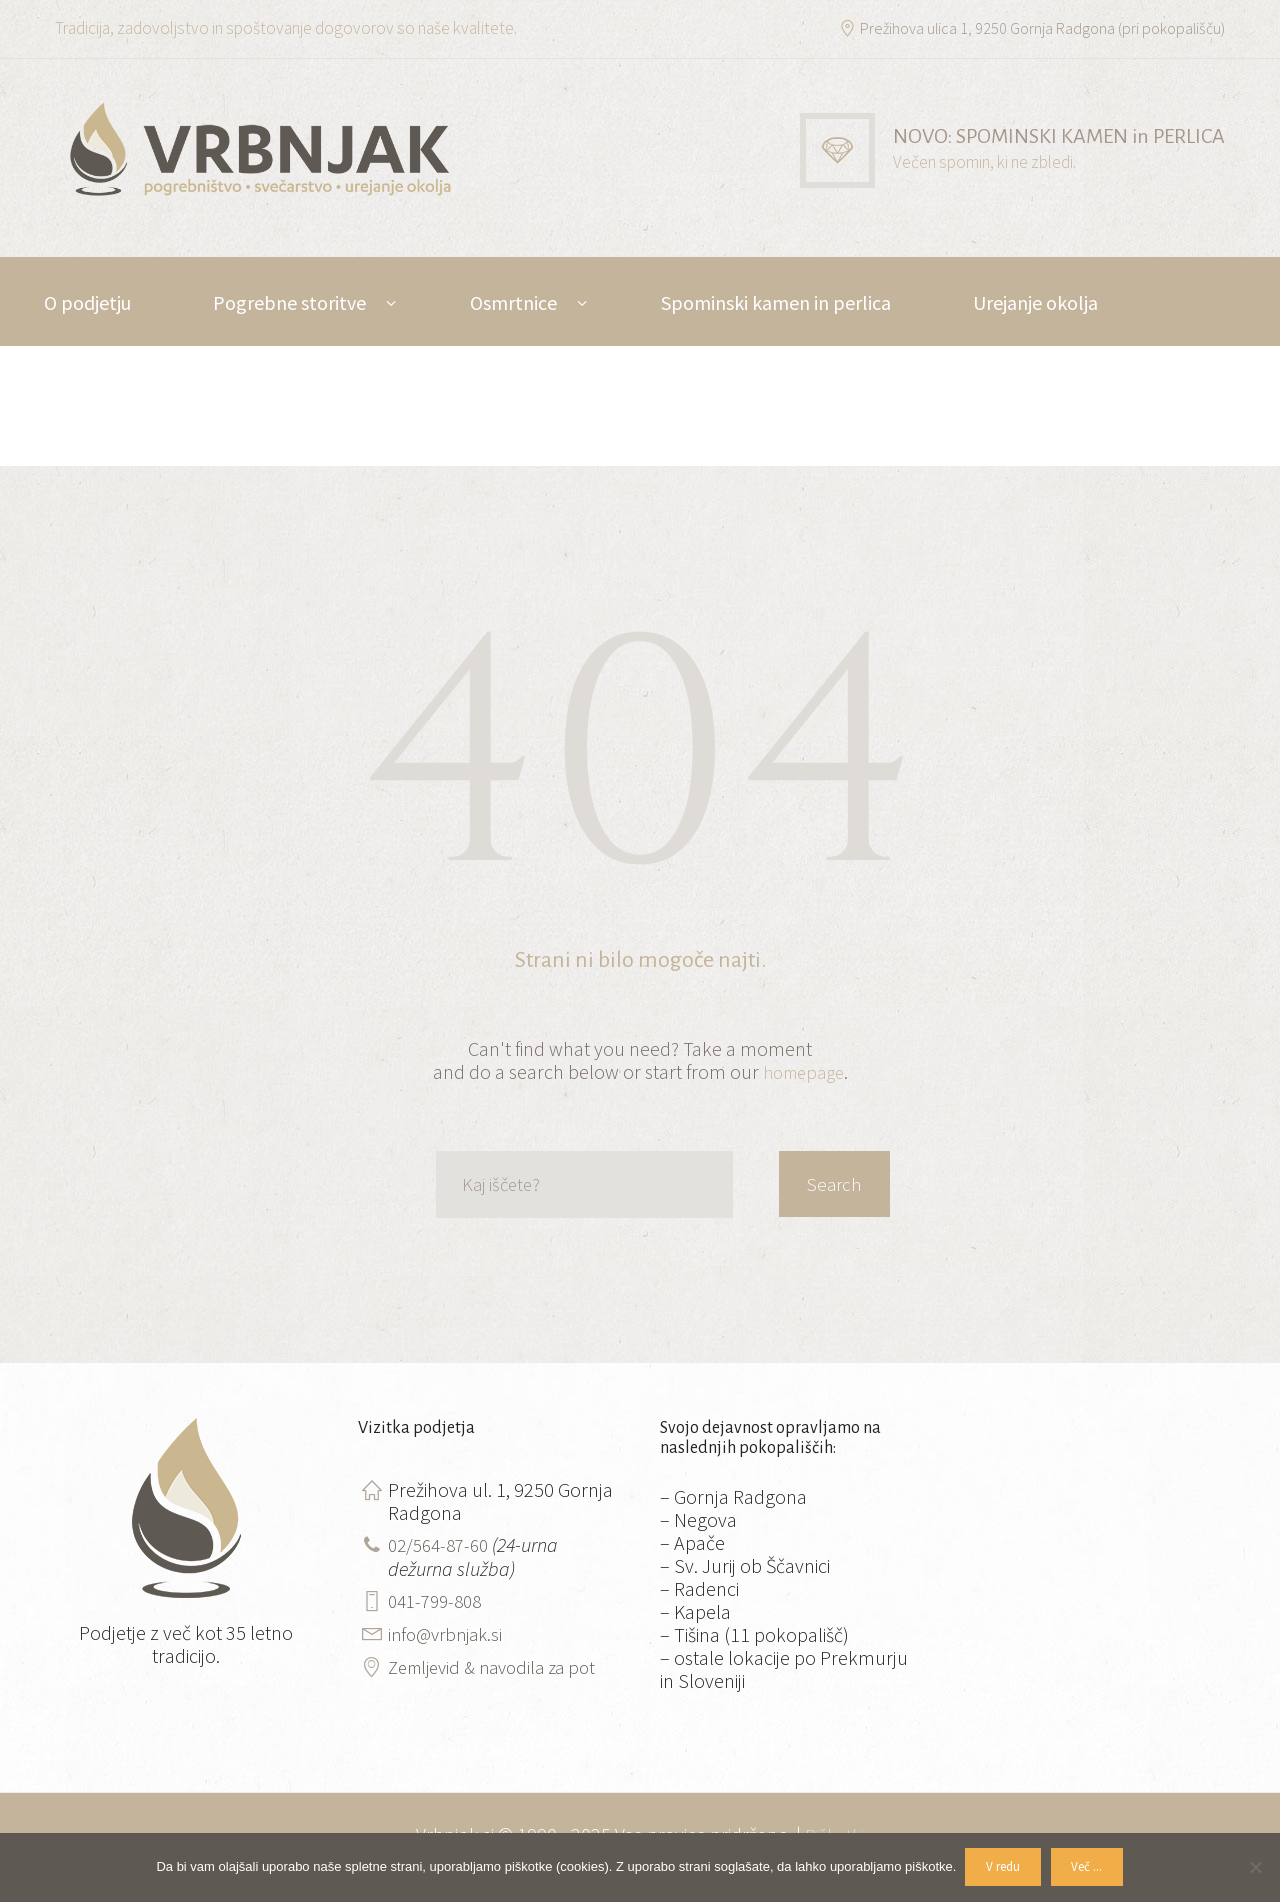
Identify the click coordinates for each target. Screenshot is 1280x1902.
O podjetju (87, 302)
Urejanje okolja (1035, 302)
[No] (1255, 1867)
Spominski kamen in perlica (776, 302)
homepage (803, 1071)
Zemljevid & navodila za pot (499, 1662)
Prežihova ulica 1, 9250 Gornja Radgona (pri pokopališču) (1034, 28)
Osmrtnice (513, 302)
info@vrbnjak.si (449, 1630)
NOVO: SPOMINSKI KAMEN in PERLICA (1044, 136)
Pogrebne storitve (289, 302)
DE (208, 391)
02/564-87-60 (442, 1543)
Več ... (1090, 1867)
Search (831, 1184)
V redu (1001, 1867)
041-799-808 (439, 1598)
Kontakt (79, 391)
